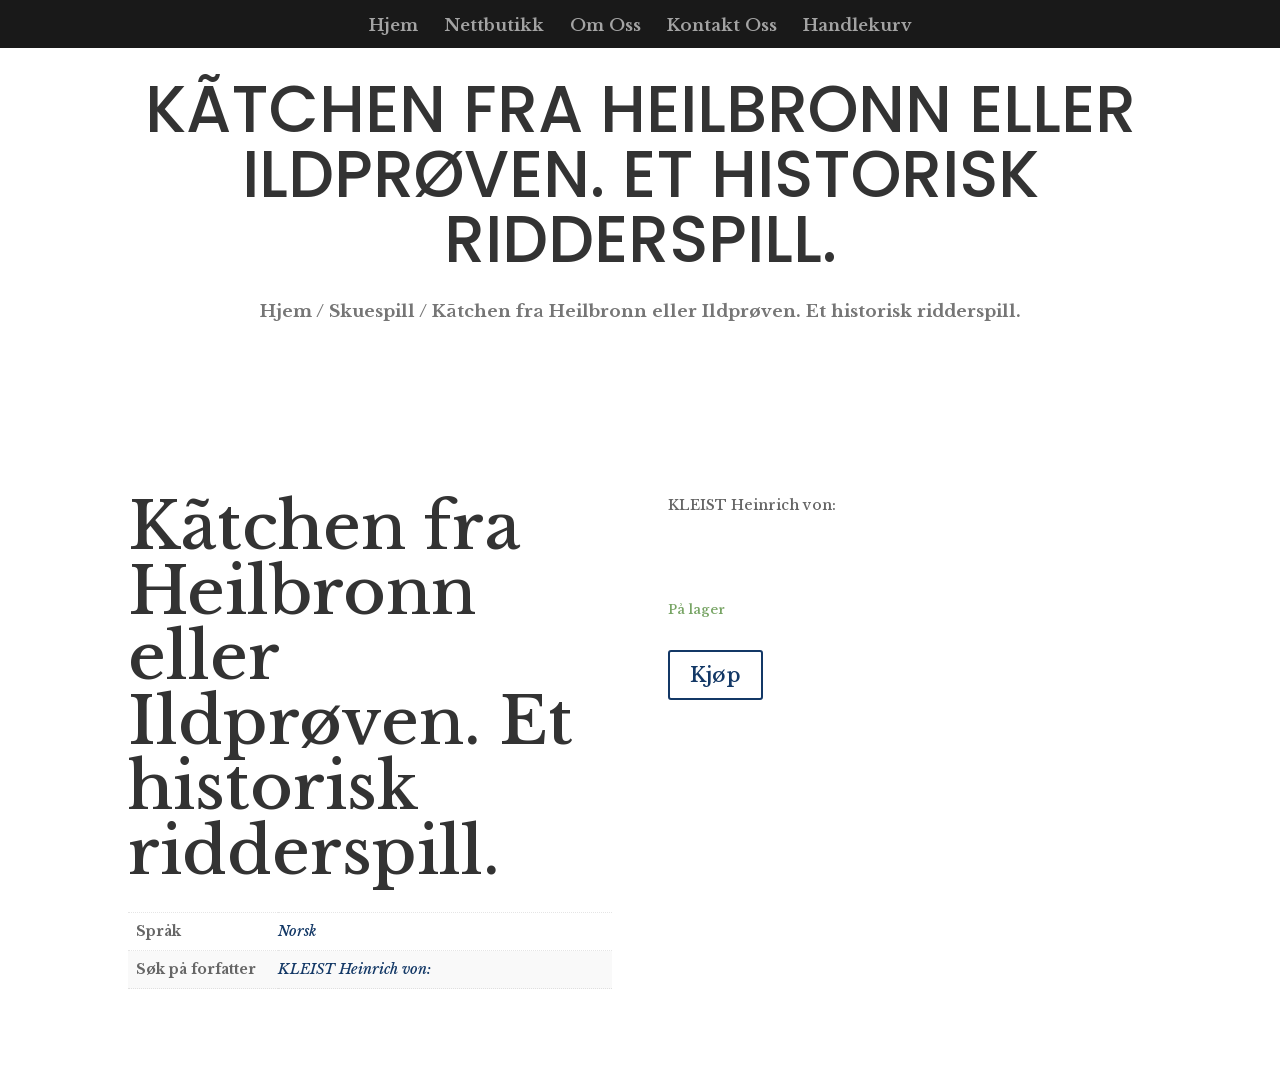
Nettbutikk (494, 27)
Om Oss (605, 27)
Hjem (393, 27)
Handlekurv (857, 27)
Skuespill (372, 311)
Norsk (297, 931)
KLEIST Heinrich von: (354, 969)
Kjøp (715, 675)
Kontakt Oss (722, 27)
